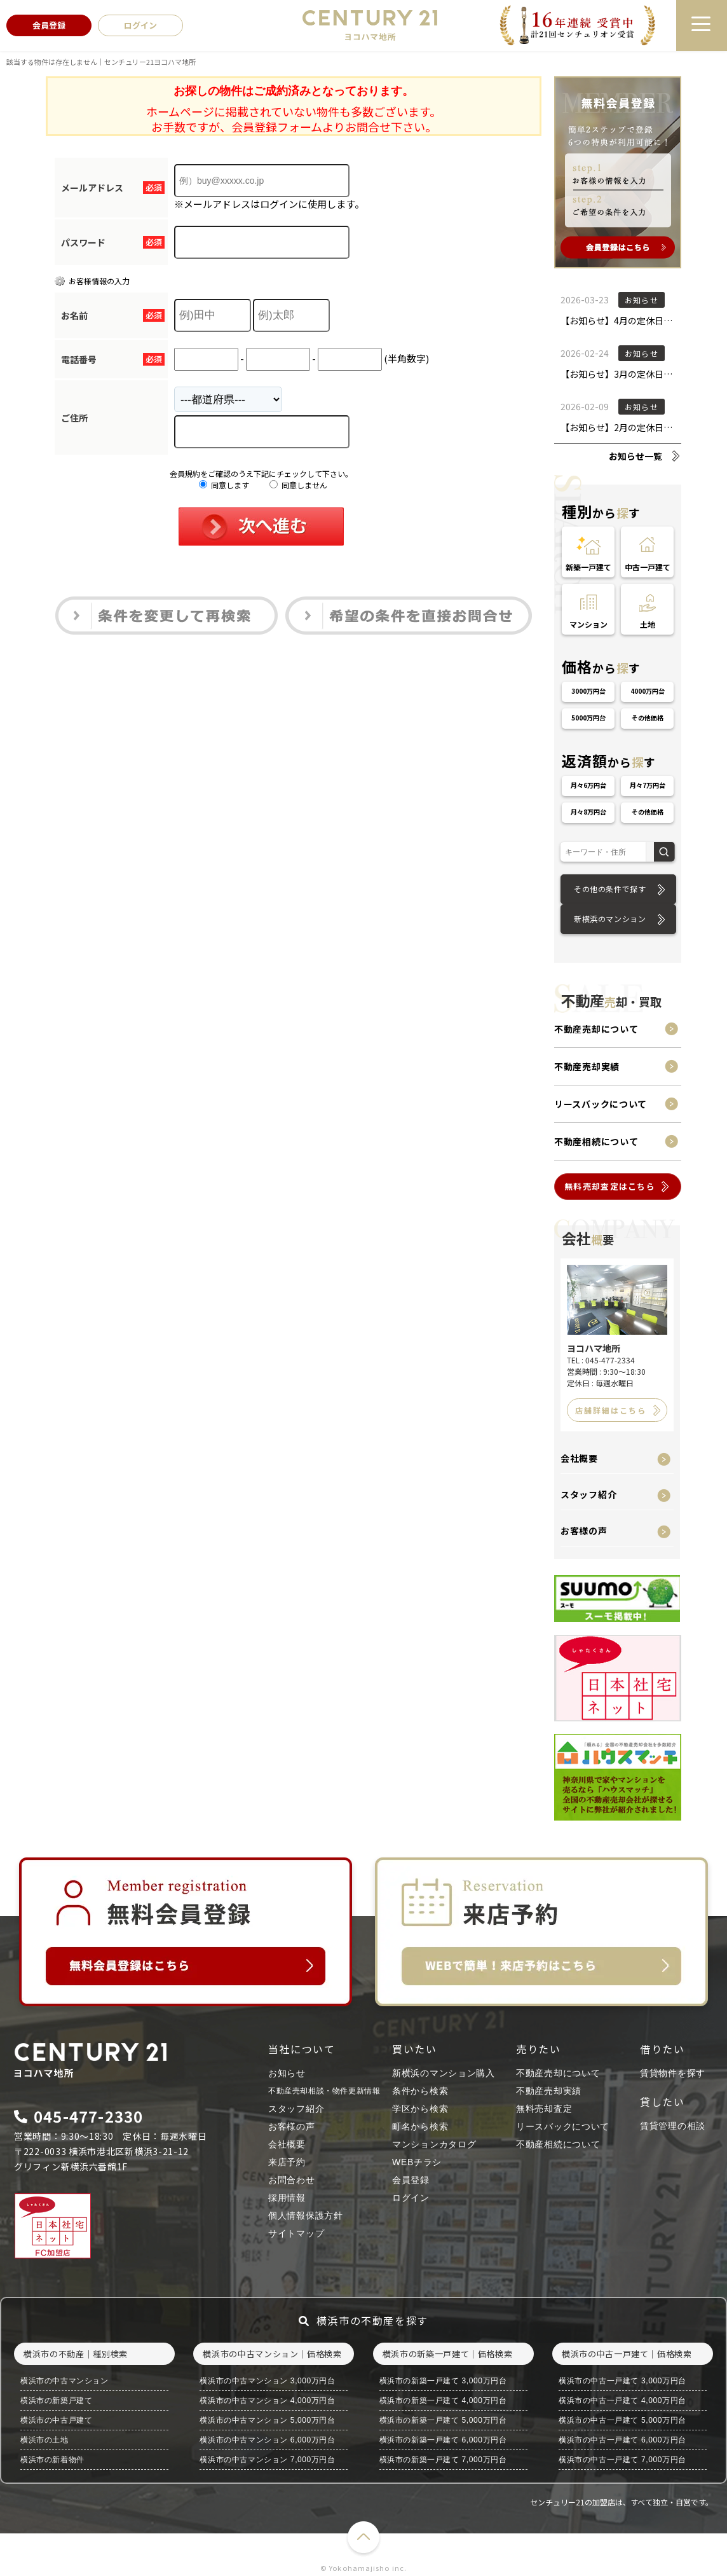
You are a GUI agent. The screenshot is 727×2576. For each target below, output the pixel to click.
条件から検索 (420, 2091)
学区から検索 (420, 2109)
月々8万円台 (588, 811)
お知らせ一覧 (635, 456)
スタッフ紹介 (588, 1494)
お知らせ (287, 2073)
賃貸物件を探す (672, 2073)
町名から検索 (420, 2126)
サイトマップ (296, 2233)
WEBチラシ (417, 2162)
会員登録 (411, 2180)
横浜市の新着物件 (52, 2459)
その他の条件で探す (610, 888)
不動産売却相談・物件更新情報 (324, 2090)
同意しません (298, 484)
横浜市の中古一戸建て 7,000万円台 (622, 2459)
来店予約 (287, 2162)
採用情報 (287, 2198)
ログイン (411, 2198)
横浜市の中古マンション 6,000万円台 (267, 2439)
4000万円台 (647, 691)
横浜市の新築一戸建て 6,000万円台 (443, 2439)
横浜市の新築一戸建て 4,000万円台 (443, 2400)
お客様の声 (584, 1530)
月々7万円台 (647, 785)
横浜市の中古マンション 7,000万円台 (267, 2459)
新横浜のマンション (610, 918)
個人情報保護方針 (305, 2215)
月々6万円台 (588, 785)
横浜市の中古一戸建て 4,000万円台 (622, 2400)
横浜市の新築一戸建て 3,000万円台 (443, 2380)
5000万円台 (588, 717)
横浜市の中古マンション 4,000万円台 (267, 2400)
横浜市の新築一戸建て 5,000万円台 (443, 2420)
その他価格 (647, 717)
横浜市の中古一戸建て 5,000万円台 (622, 2420)
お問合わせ (291, 2180)
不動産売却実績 (587, 1066)
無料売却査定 (544, 2109)
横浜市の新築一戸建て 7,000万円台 (443, 2459)
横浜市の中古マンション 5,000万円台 (267, 2420)
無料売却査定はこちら (609, 1186)
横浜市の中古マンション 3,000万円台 (267, 2380)
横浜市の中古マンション (64, 2380)
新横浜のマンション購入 (443, 2073)
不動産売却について (596, 1029)
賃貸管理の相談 (672, 2126)
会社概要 (579, 1458)
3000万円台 (588, 691)
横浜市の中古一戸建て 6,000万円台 (622, 2439)
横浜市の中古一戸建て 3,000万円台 (622, 2380)
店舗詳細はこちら (610, 1410)
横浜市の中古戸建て (56, 2420)
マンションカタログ (434, 2144)
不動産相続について (596, 1141)
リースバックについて (600, 1104)
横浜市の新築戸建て (56, 2400)
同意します (224, 484)
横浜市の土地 (44, 2439)
